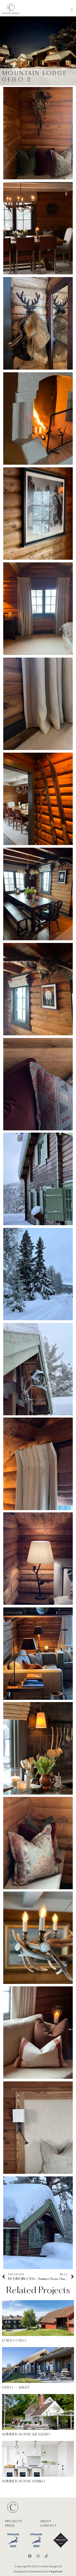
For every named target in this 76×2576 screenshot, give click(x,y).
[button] (72, 10)
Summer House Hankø (23, 2483)
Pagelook (55, 2572)
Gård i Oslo (14, 2342)
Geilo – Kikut (16, 2389)
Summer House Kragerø (26, 2436)
